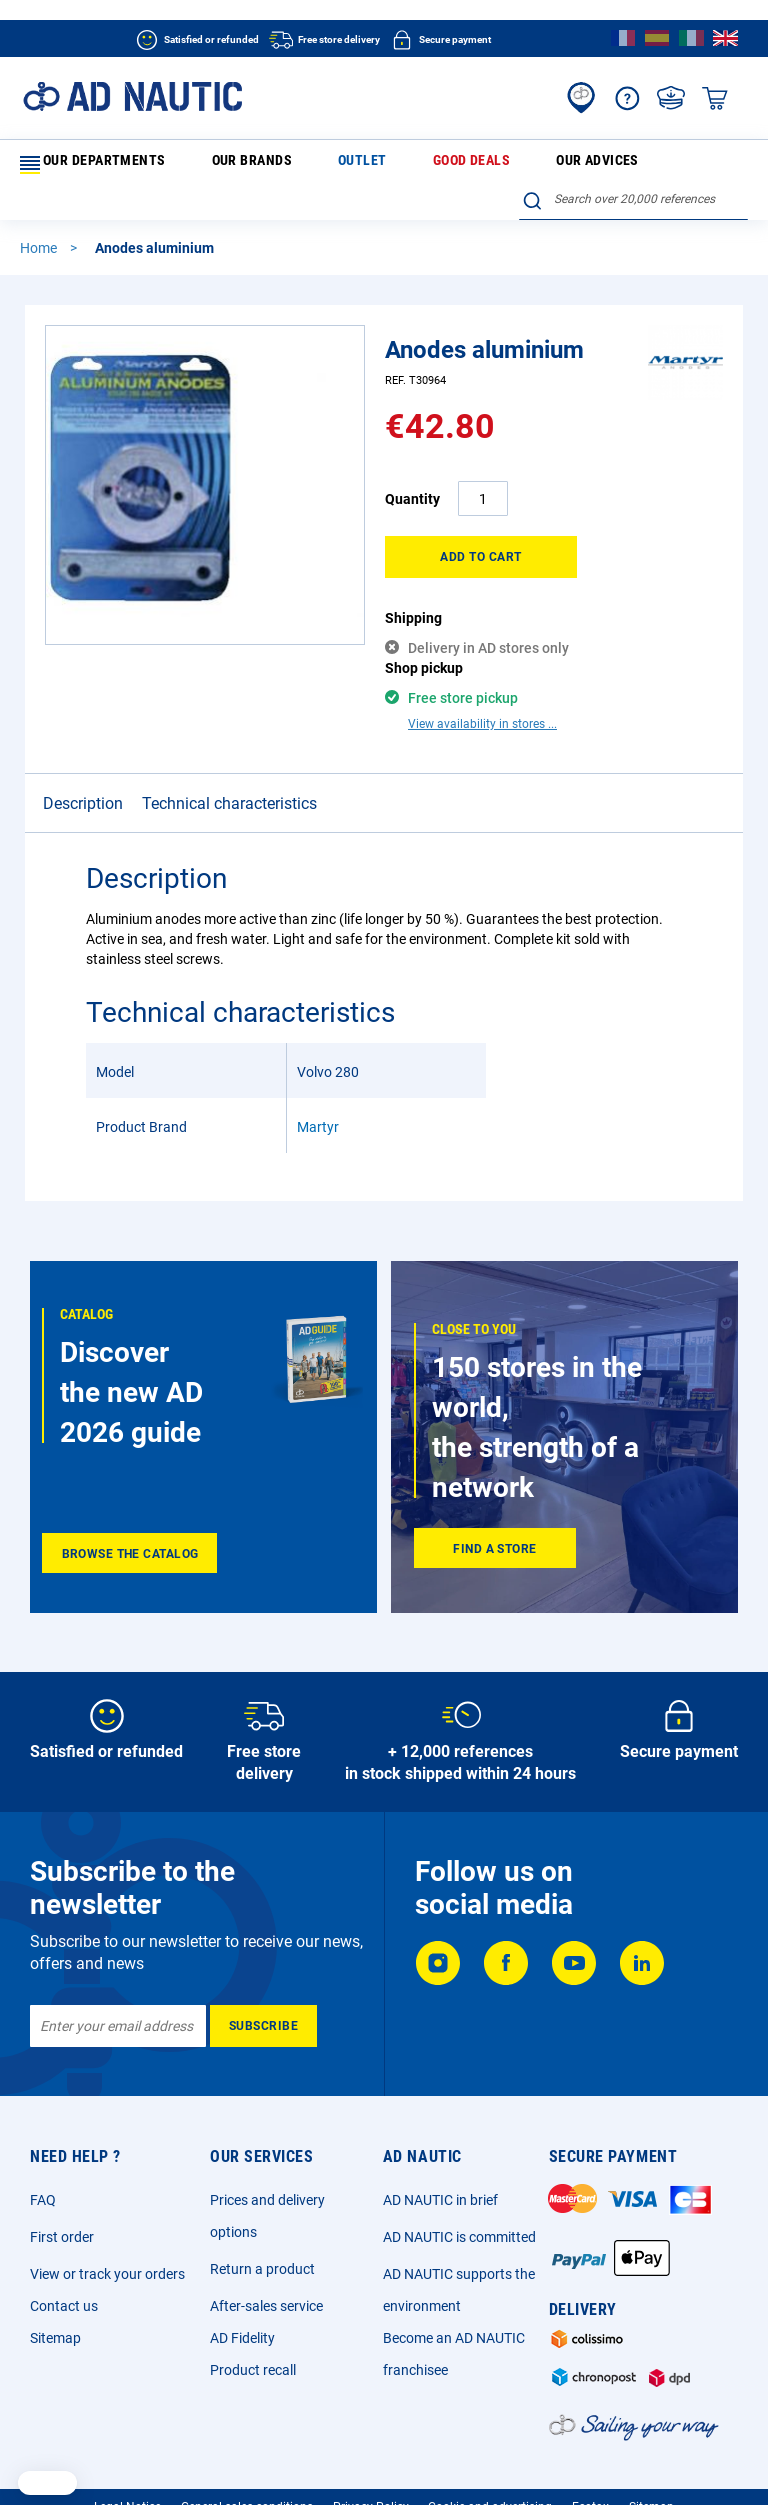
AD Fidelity (242, 2291)
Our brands (209, 164)
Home (40, 216)
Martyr (318, 1060)
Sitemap (55, 2291)
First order (62, 2190)
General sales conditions (247, 2460)
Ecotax (590, 2460)
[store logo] (132, 96)
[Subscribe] (263, 1979)
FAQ (43, 2153)
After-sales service (266, 2259)
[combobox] (633, 161)
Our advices (434, 164)
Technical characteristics (229, 736)
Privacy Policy (371, 2460)
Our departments (88, 165)
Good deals (350, 164)
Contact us (64, 2259)
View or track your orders (107, 2227)
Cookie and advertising (490, 2460)
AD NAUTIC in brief (440, 2153)
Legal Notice (127, 2460)
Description (83, 736)
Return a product (262, 2222)
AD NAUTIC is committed (459, 2190)
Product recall (253, 2323)
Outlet (279, 164)
